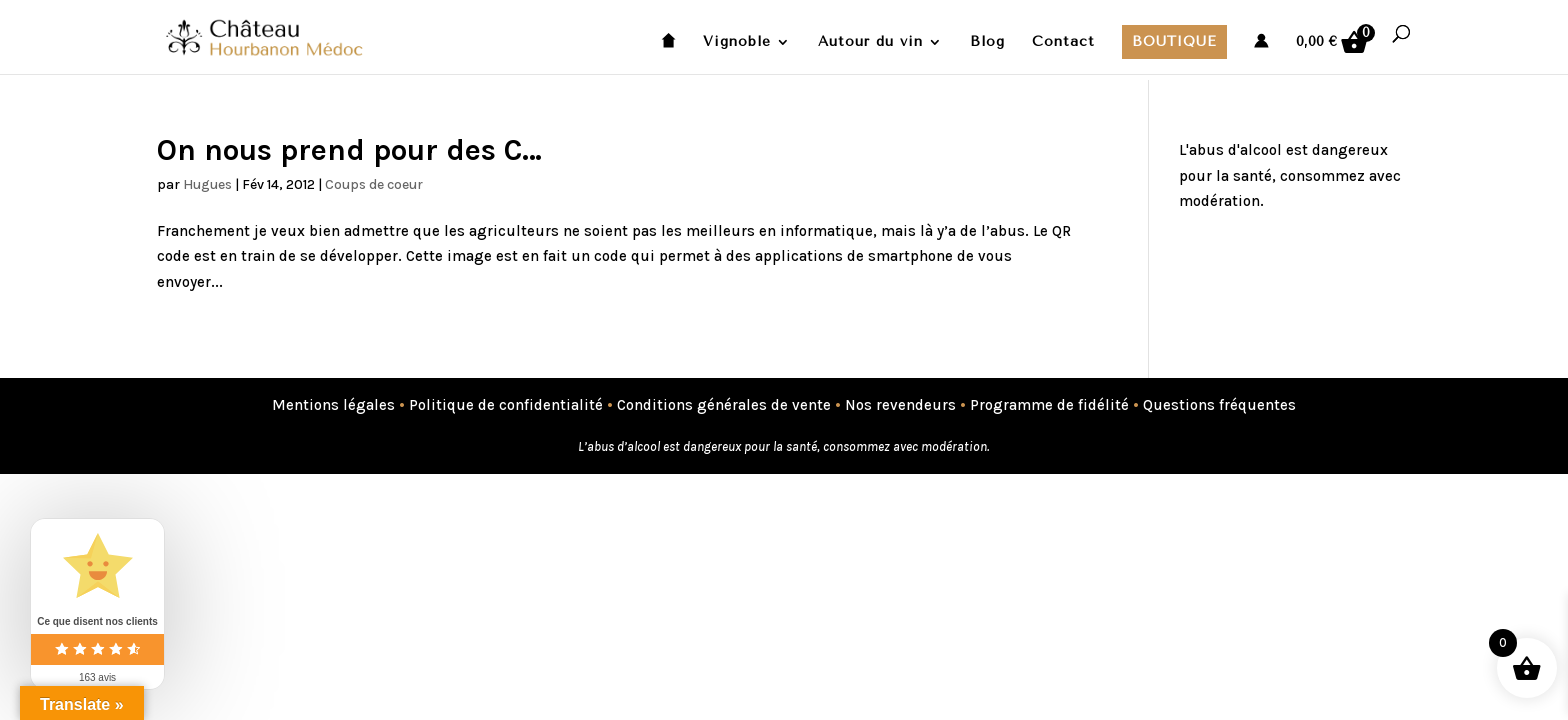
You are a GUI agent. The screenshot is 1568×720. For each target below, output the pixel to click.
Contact (1063, 42)
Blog (987, 42)
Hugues (207, 184)
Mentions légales (333, 405)
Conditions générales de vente (724, 405)
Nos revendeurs (900, 405)
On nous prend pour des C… (349, 150)
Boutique (1174, 41)
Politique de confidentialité (506, 405)
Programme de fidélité (1049, 405)
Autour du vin (870, 42)
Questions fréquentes (1219, 405)
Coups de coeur (374, 184)
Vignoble (737, 42)
